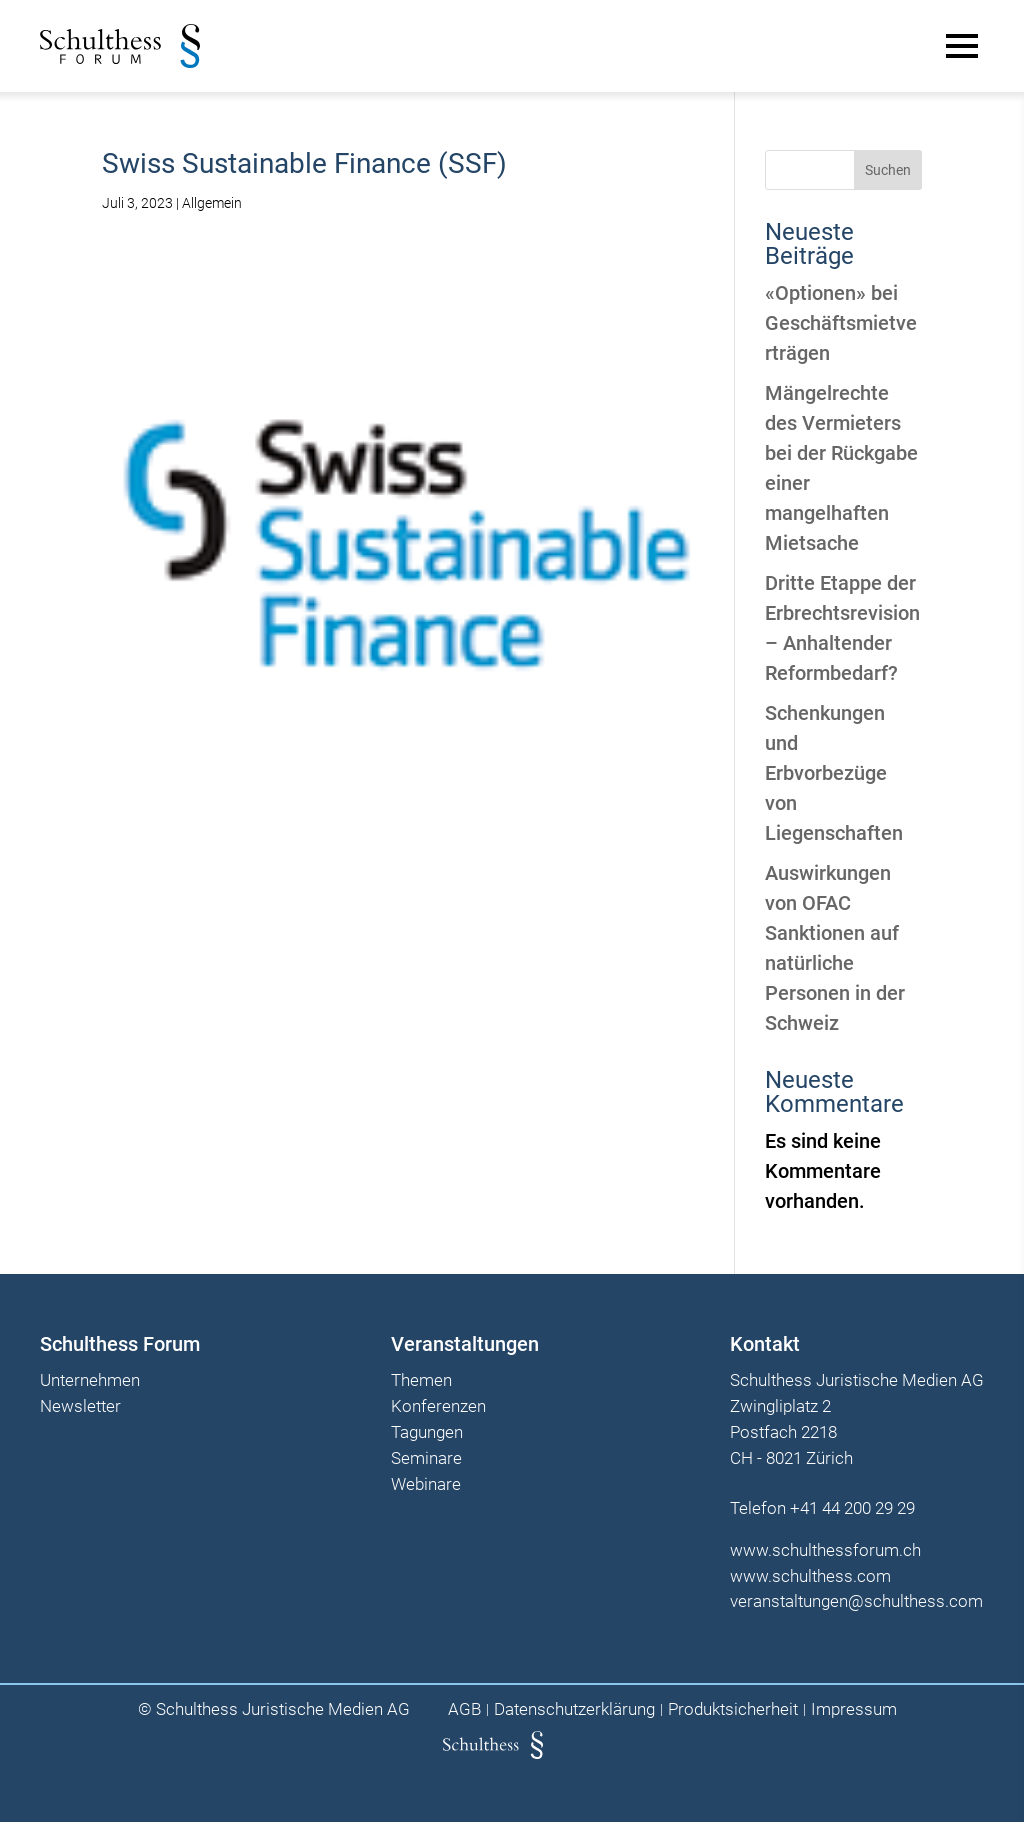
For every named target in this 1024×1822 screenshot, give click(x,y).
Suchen (888, 170)
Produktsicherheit (733, 1709)
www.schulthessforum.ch (825, 1550)
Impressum (854, 1709)
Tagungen (427, 1433)
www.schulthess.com (810, 1576)
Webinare (426, 1485)
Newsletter (80, 1407)
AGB (464, 1709)
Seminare (426, 1459)
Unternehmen (90, 1381)
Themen (421, 1381)
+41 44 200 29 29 (852, 1508)
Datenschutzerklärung (574, 1709)
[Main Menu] (962, 46)
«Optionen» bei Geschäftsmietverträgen (841, 323)
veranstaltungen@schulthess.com (856, 1601)
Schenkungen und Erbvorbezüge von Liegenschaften (834, 773)
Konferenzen (438, 1407)
